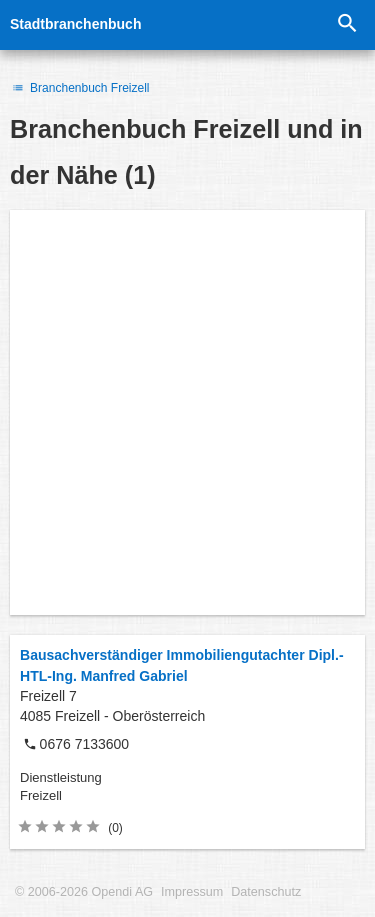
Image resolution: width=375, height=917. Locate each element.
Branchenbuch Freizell (80, 88)
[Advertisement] (187, 412)
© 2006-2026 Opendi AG (84, 892)
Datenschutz (266, 892)
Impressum (192, 892)
